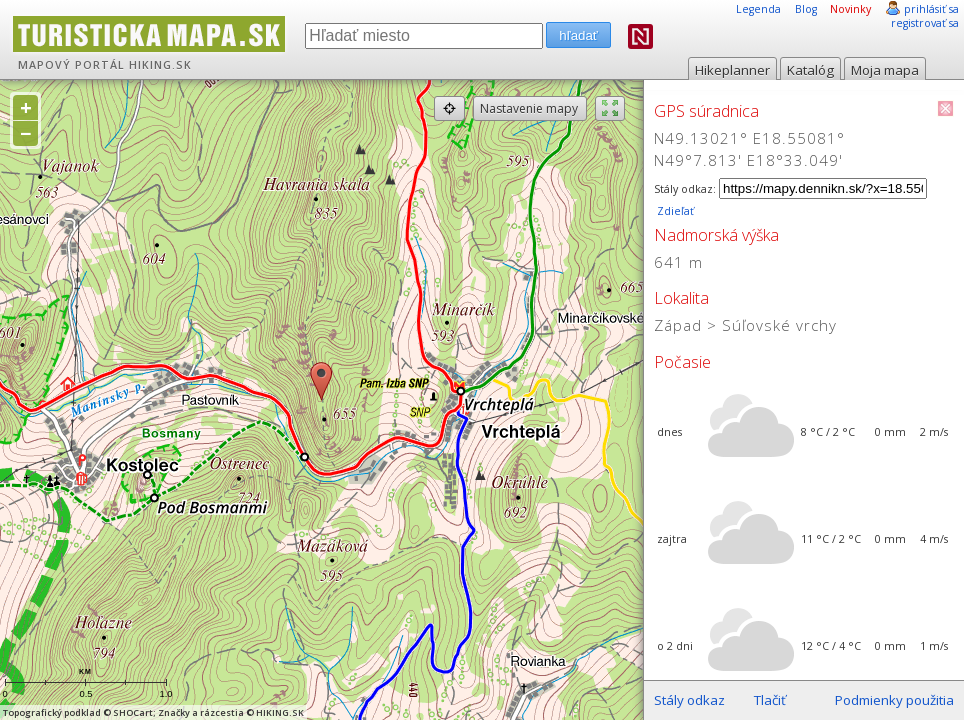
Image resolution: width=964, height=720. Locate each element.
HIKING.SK (160, 65)
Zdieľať (674, 211)
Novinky (850, 9)
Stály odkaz (689, 700)
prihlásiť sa (931, 9)
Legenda (758, 9)
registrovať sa (925, 23)
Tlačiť (770, 700)
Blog (806, 9)
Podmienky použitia (894, 700)
